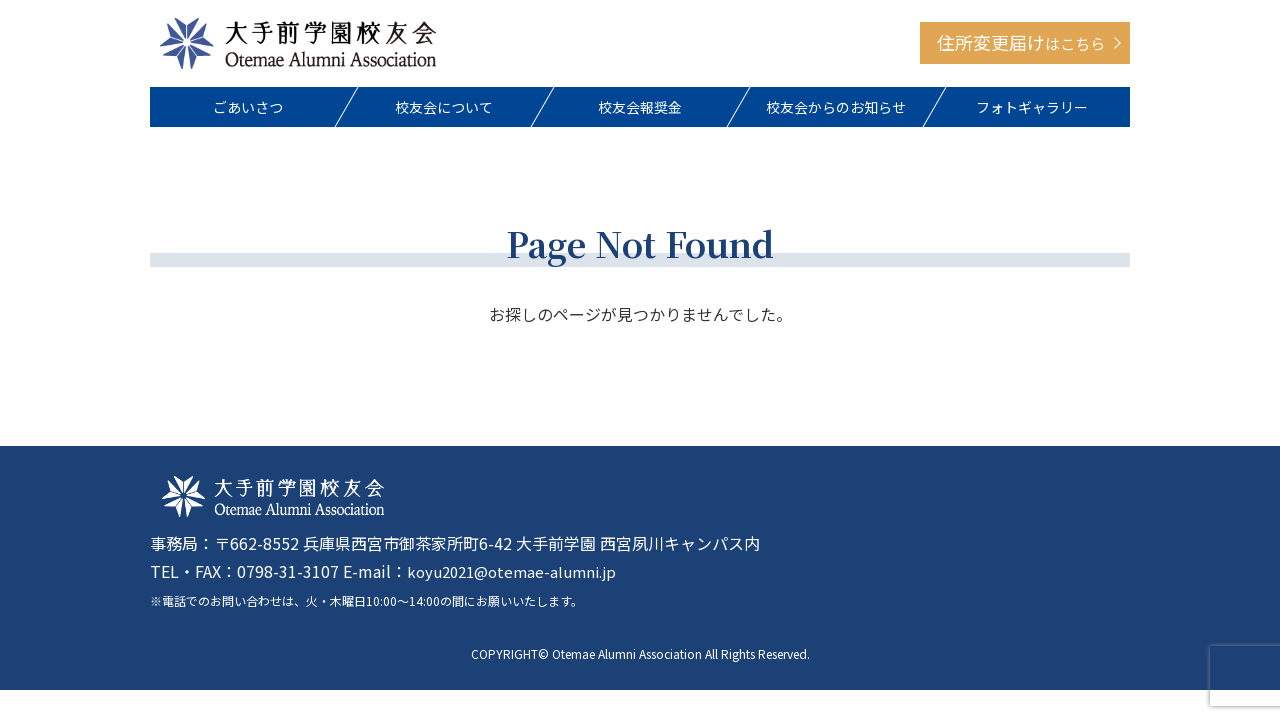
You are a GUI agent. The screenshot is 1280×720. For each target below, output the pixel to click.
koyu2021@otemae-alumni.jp (518, 578)
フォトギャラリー (1032, 111)
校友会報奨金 (640, 111)
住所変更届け (1021, 45)
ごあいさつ (248, 111)
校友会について (444, 111)
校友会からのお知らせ (836, 111)
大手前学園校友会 (298, 45)
